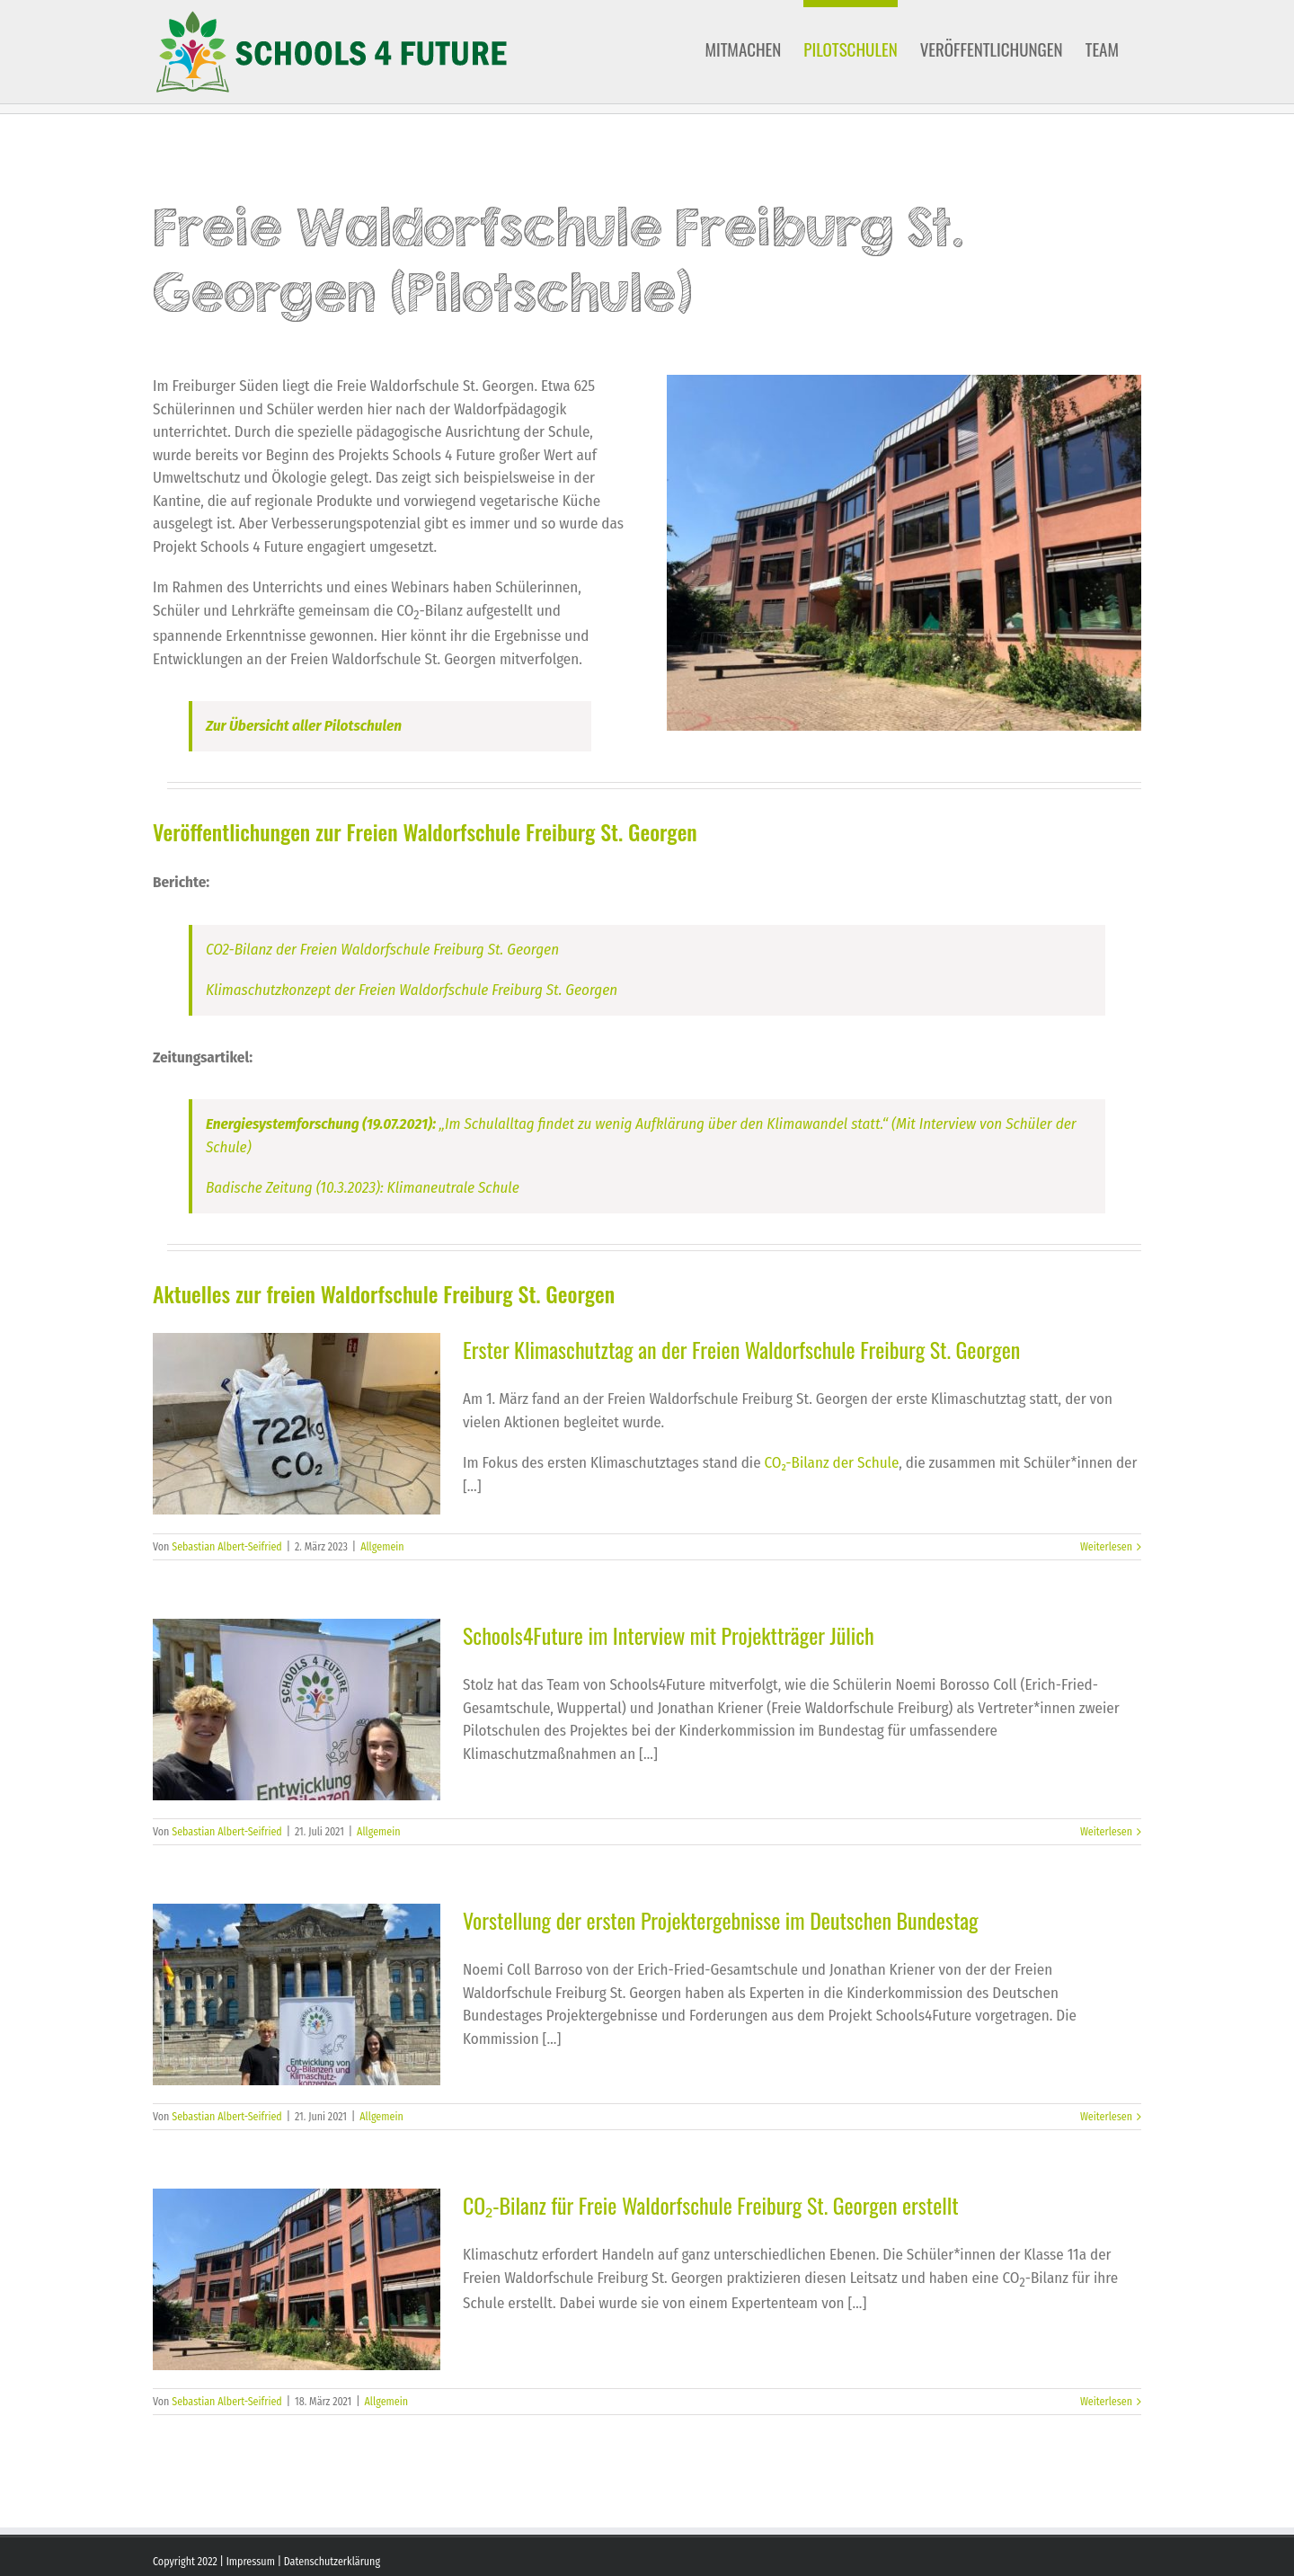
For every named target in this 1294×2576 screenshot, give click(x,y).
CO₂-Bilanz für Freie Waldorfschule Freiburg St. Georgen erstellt (711, 2205)
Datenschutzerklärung (332, 2561)
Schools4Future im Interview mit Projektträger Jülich (668, 1635)
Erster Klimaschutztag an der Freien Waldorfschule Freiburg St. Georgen (741, 1349)
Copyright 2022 (185, 2561)
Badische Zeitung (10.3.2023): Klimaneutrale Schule (362, 1187)
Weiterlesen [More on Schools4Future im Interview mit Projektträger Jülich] (1106, 1831)
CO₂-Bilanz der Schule (832, 1462)
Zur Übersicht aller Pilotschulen (304, 725)
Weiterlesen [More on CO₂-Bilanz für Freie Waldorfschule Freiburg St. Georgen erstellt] (1106, 2401)
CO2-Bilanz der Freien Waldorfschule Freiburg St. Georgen (382, 949)
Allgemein (382, 1547)
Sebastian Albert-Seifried (227, 1547)
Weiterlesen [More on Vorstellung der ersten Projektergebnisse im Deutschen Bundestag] (1106, 2116)
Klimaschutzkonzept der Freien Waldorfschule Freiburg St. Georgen (411, 990)
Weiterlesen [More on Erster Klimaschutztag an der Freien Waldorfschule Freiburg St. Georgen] (1106, 1547)
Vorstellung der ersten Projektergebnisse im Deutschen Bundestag (721, 1920)
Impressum (250, 2561)
